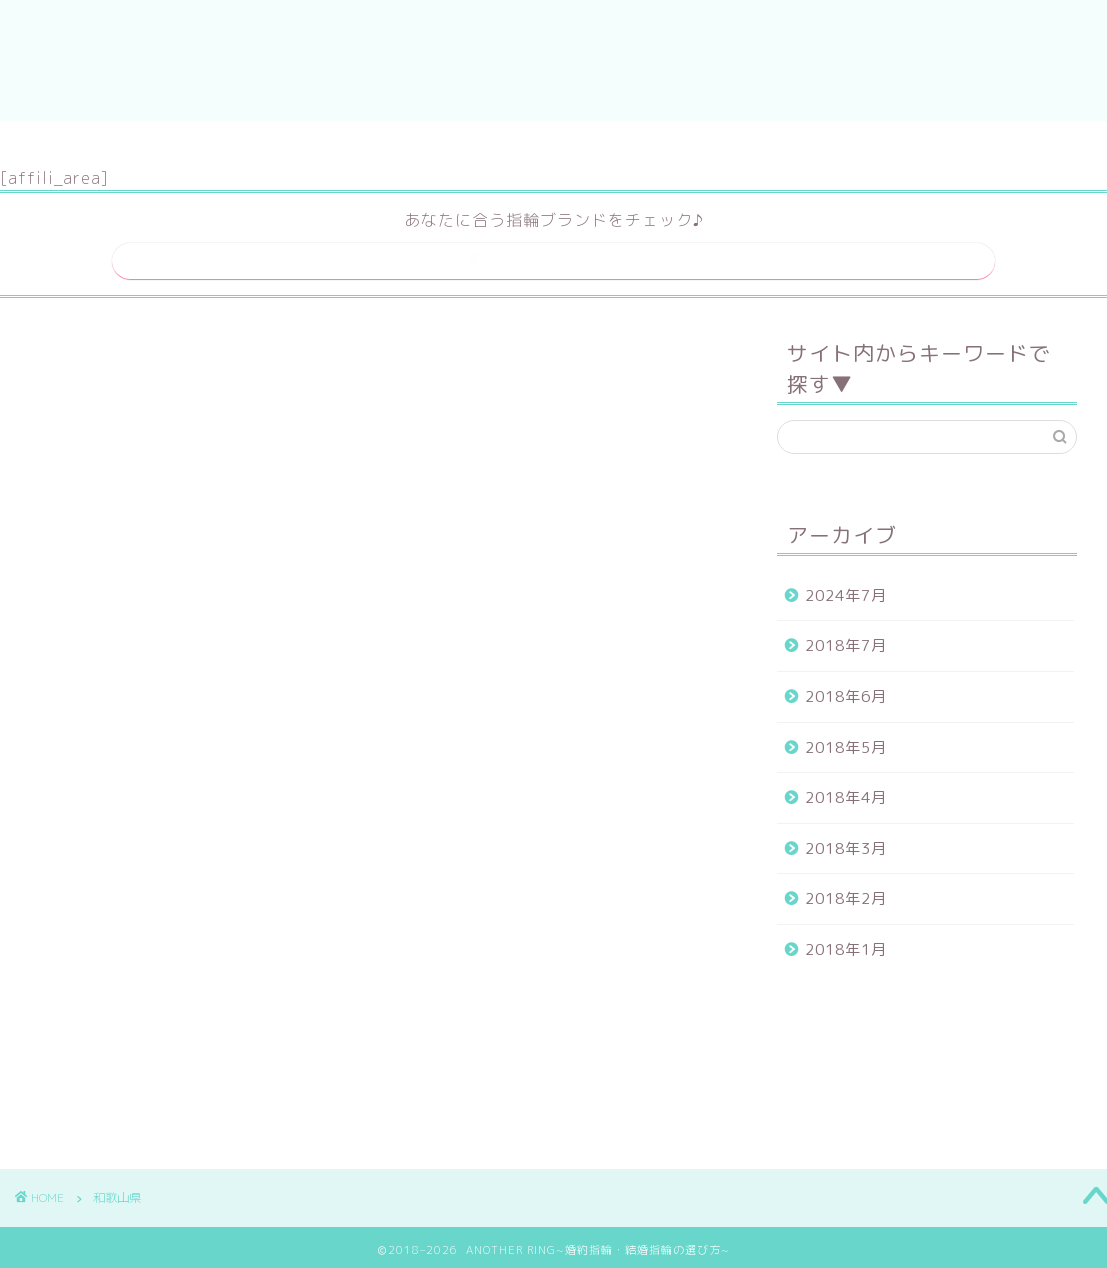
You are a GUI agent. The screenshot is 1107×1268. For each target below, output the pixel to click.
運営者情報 (623, 145)
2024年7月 (846, 588)
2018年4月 (846, 791)
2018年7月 (846, 639)
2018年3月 (846, 841)
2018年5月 (846, 740)
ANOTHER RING (553, 60)
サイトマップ (491, 145)
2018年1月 (846, 943)
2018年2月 (846, 892)
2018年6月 (846, 690)
